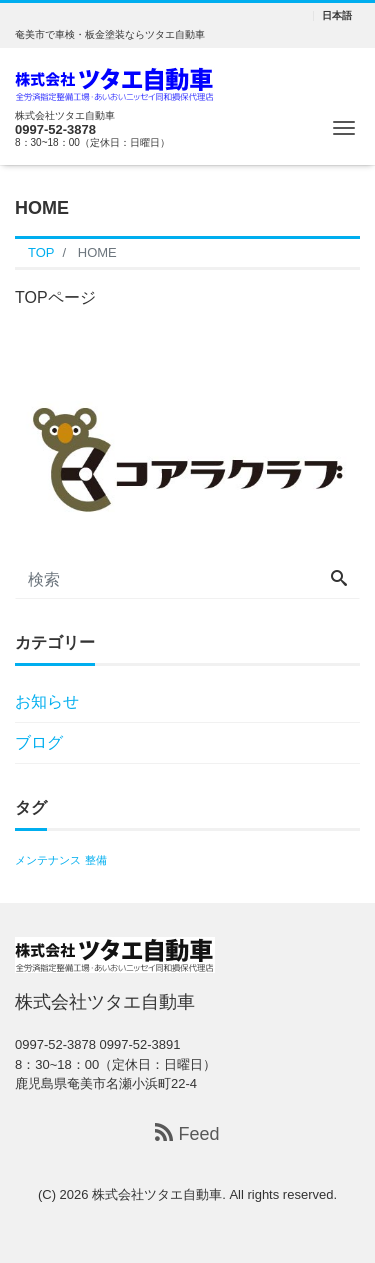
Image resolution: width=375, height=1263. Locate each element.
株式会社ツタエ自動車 (157, 1194)
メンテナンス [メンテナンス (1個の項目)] (48, 860)
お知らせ (47, 701)
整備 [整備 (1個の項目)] (96, 860)
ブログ (39, 742)
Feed (187, 1133)
